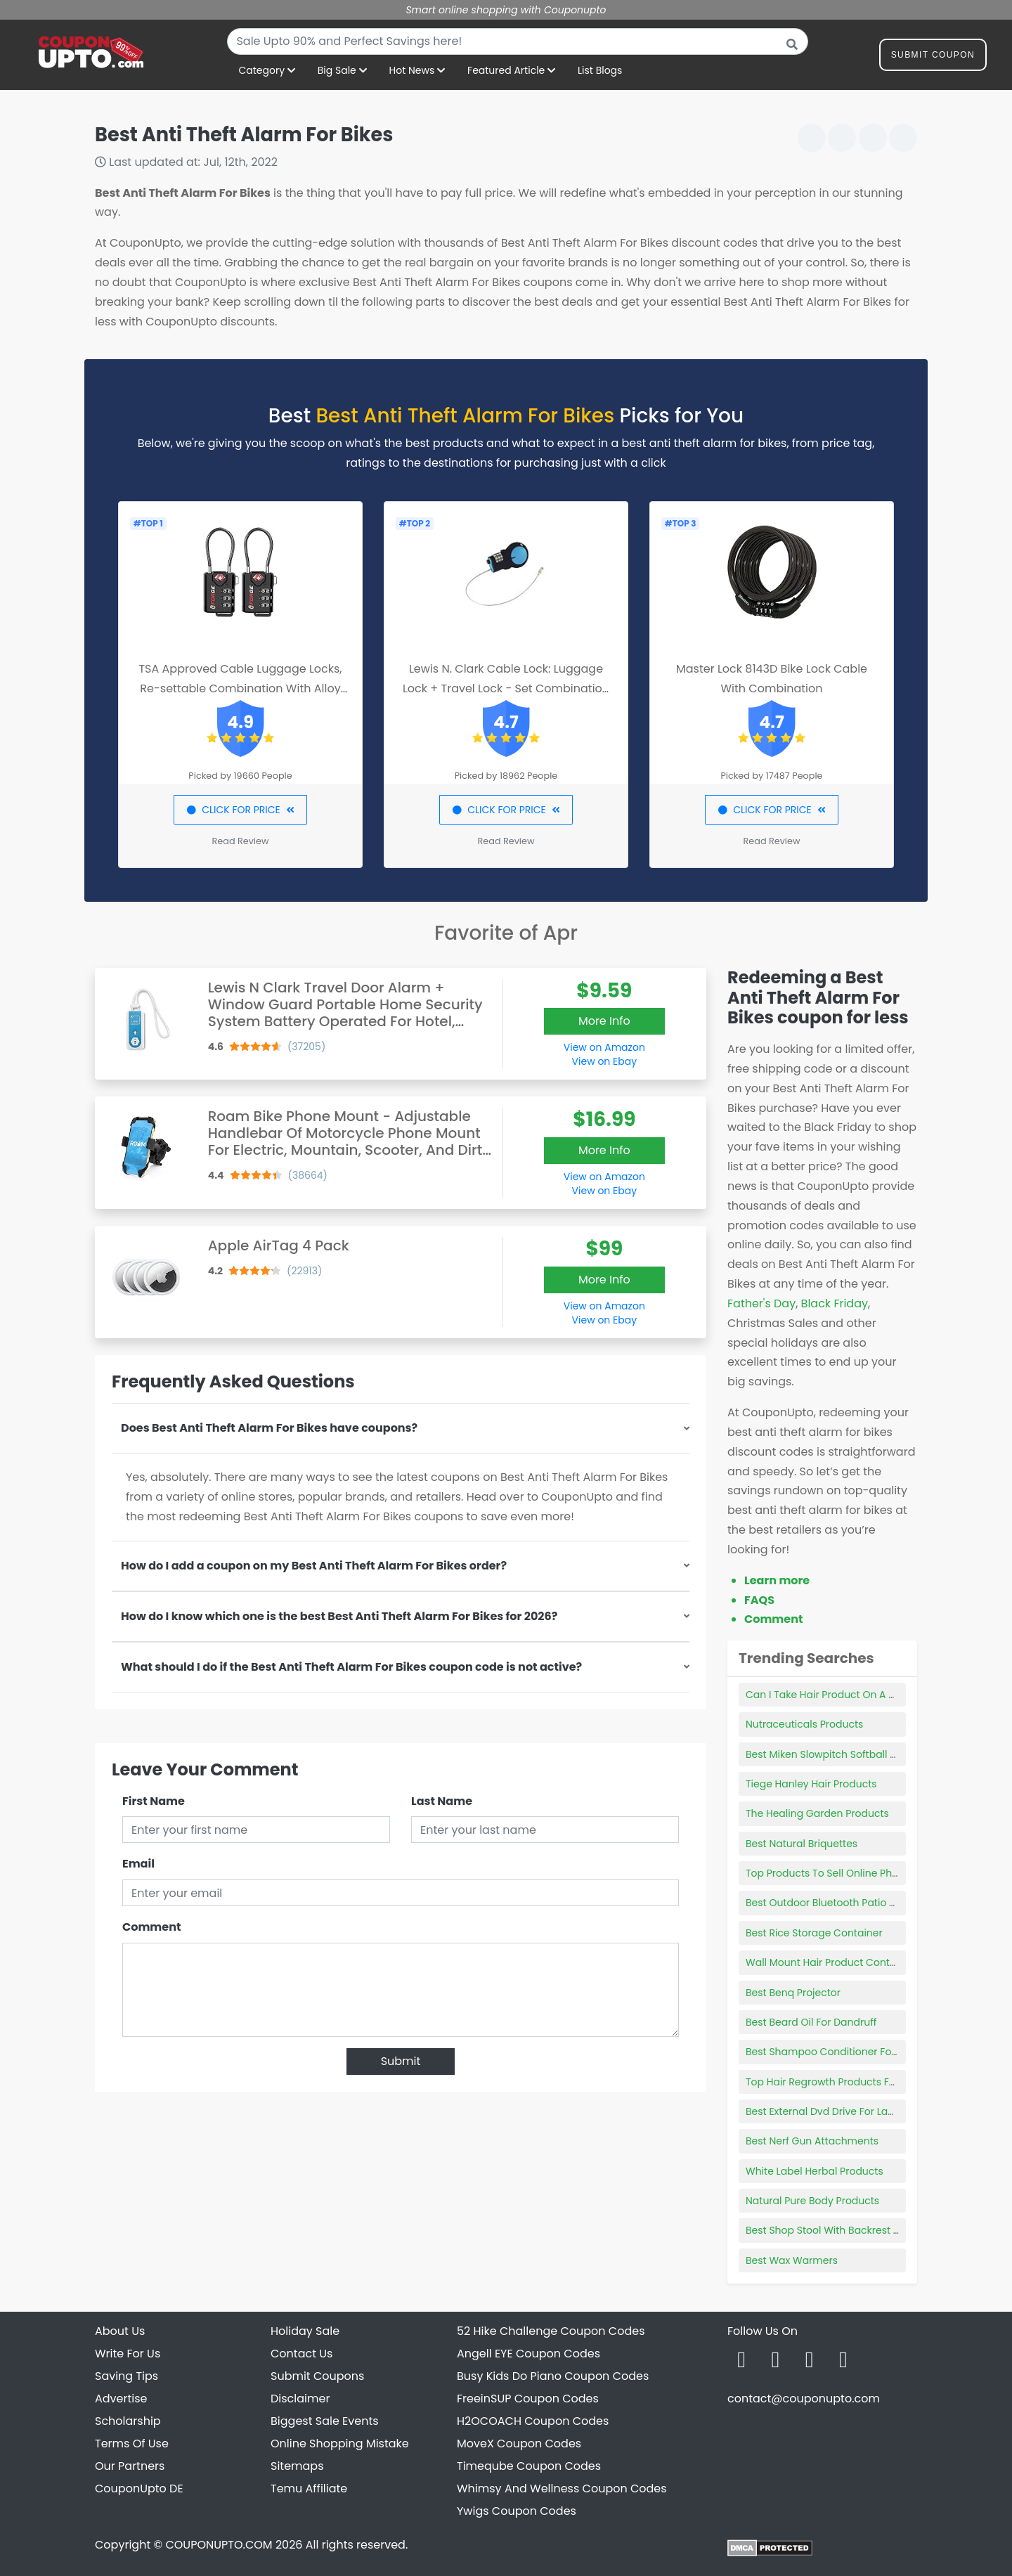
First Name (153, 1801)
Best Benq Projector (793, 1993)
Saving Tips (126, 2376)
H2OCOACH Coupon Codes (533, 2421)
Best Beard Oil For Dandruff (811, 2022)
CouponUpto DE (139, 2488)
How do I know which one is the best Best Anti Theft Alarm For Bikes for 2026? (339, 1616)
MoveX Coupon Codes (519, 2443)
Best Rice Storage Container (814, 1933)
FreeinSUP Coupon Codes (528, 2398)
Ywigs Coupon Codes (516, 2511)
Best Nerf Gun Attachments (812, 2141)
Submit (401, 2061)
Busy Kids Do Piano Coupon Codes (553, 2376)
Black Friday (834, 1303)
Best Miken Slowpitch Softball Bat (826, 1754)
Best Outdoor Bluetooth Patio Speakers (840, 1903)
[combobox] (517, 41)
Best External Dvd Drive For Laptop (828, 2111)
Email (138, 1864)
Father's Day (761, 1303)
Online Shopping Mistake (340, 2443)
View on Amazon (604, 1047)
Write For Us (127, 2353)
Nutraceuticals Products (804, 1724)
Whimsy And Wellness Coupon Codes (562, 2488)
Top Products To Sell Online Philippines (839, 1873)
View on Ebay (604, 1061)
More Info (604, 1021)
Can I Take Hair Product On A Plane (831, 1695)
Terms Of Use (132, 2443)
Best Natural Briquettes (801, 1844)
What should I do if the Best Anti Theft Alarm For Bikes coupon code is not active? (351, 1667)
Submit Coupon (932, 57)
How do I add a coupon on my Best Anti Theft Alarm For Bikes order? (314, 1566)
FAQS (759, 1600)
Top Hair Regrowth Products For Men (834, 2082)
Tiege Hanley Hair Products (811, 1784)
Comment (151, 1927)
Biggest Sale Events (325, 2421)
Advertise (121, 2398)
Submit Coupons (317, 2376)
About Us (120, 2331)
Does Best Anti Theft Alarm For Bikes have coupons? (269, 1428)
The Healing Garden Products (817, 1813)
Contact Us (301, 2353)
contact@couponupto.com (803, 2398)
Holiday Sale (305, 2331)
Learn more (777, 1580)
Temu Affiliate (309, 2488)
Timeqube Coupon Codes (529, 2466)
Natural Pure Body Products (812, 2201)
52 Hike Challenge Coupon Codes (551, 2331)
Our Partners (129, 2466)
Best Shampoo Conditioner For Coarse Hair (850, 2052)
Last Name (441, 1801)
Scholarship (128, 2421)
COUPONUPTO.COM (218, 2545)
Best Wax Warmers (792, 2260)
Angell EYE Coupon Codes (528, 2353)
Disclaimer (300, 2398)
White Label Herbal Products (814, 2171)
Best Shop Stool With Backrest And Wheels (848, 2230)
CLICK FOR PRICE (240, 810)
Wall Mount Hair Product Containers (833, 1962)
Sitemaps (297, 2466)
